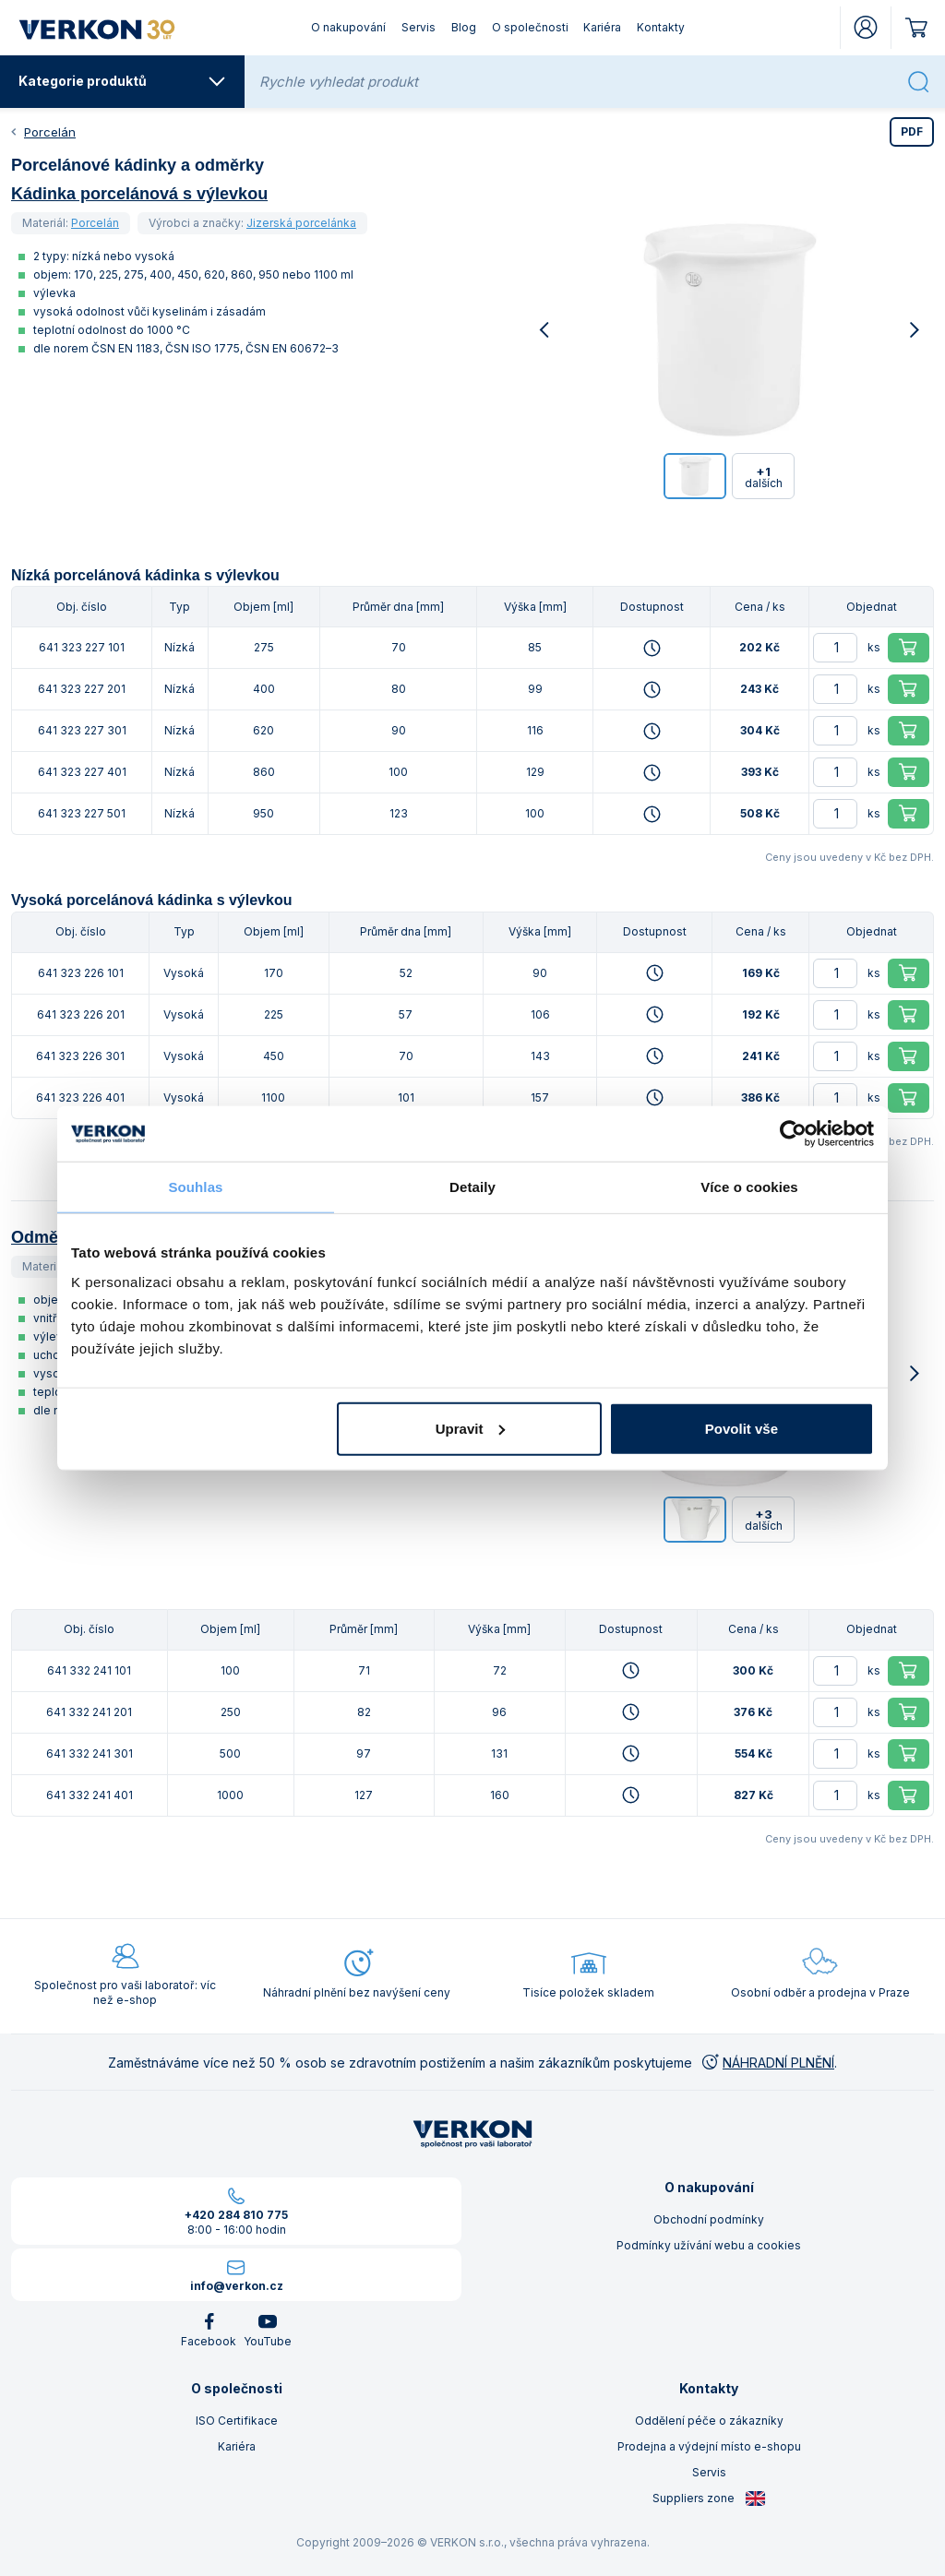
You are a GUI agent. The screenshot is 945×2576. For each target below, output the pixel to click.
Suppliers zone (709, 2498)
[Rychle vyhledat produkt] (577, 81)
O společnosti (530, 27)
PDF (912, 131)
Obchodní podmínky (708, 2219)
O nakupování (348, 27)
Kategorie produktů (122, 81)
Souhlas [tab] (195, 1187)
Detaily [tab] (472, 1187)
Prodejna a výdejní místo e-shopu (709, 2446)
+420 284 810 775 (236, 2215)
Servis (418, 27)
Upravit (471, 1428)
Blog (463, 27)
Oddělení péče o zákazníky (709, 2420)
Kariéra (602, 27)
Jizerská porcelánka (301, 223)
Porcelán (50, 132)
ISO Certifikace (237, 2420)
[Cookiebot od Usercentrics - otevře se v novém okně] (793, 1134)
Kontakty (661, 27)
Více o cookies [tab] (749, 1187)
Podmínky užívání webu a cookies (708, 2245)
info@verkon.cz (236, 2286)
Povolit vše (741, 1428)
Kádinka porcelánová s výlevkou (139, 194)
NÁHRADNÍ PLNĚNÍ (767, 2062)
